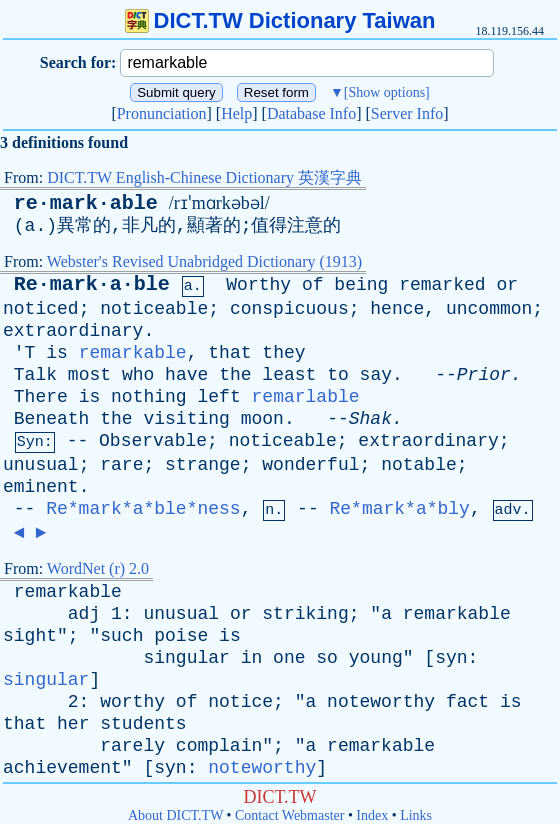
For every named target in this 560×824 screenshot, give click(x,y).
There (41, 397)
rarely (132, 746)
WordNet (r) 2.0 (98, 568)
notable (419, 465)
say (376, 375)
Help (236, 113)
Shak (370, 419)
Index (372, 815)
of (313, 285)
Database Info (311, 113)
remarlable (306, 397)
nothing (149, 397)
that (229, 353)
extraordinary (73, 331)
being (361, 285)
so (327, 658)
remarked (442, 285)
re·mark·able (86, 203)
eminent (41, 487)
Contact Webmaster (289, 815)
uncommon (489, 309)
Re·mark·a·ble (92, 284)
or (507, 285)
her (73, 724)
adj (84, 614)
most (89, 375)
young (376, 658)
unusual (41, 465)
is (57, 353)
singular (186, 658)
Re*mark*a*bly (400, 509)
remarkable (133, 353)
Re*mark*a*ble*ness (143, 509)
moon (262, 419)
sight (30, 636)
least (289, 375)
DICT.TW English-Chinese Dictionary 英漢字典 (204, 177)
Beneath (52, 419)
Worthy (258, 285)
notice (240, 702)
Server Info (407, 113)
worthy (132, 702)
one (289, 658)
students (143, 724)
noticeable (154, 309)
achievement (62, 768)
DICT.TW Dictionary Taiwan (280, 20)
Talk (35, 375)
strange (203, 465)
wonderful (310, 465)
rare (121, 465)
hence (397, 309)
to (338, 375)
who (138, 375)
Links (416, 815)
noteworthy (381, 702)
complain (219, 746)
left (219, 397)
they (283, 353)
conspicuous (289, 309)
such (121, 636)
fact (467, 702)
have (186, 375)
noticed (41, 309)
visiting (186, 419)
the (235, 375)
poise (181, 636)
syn (451, 658)
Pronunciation (162, 113)
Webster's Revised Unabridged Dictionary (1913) (204, 261)
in (252, 658)
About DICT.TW (175, 815)
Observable (153, 441)
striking (305, 614)
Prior (484, 375)
